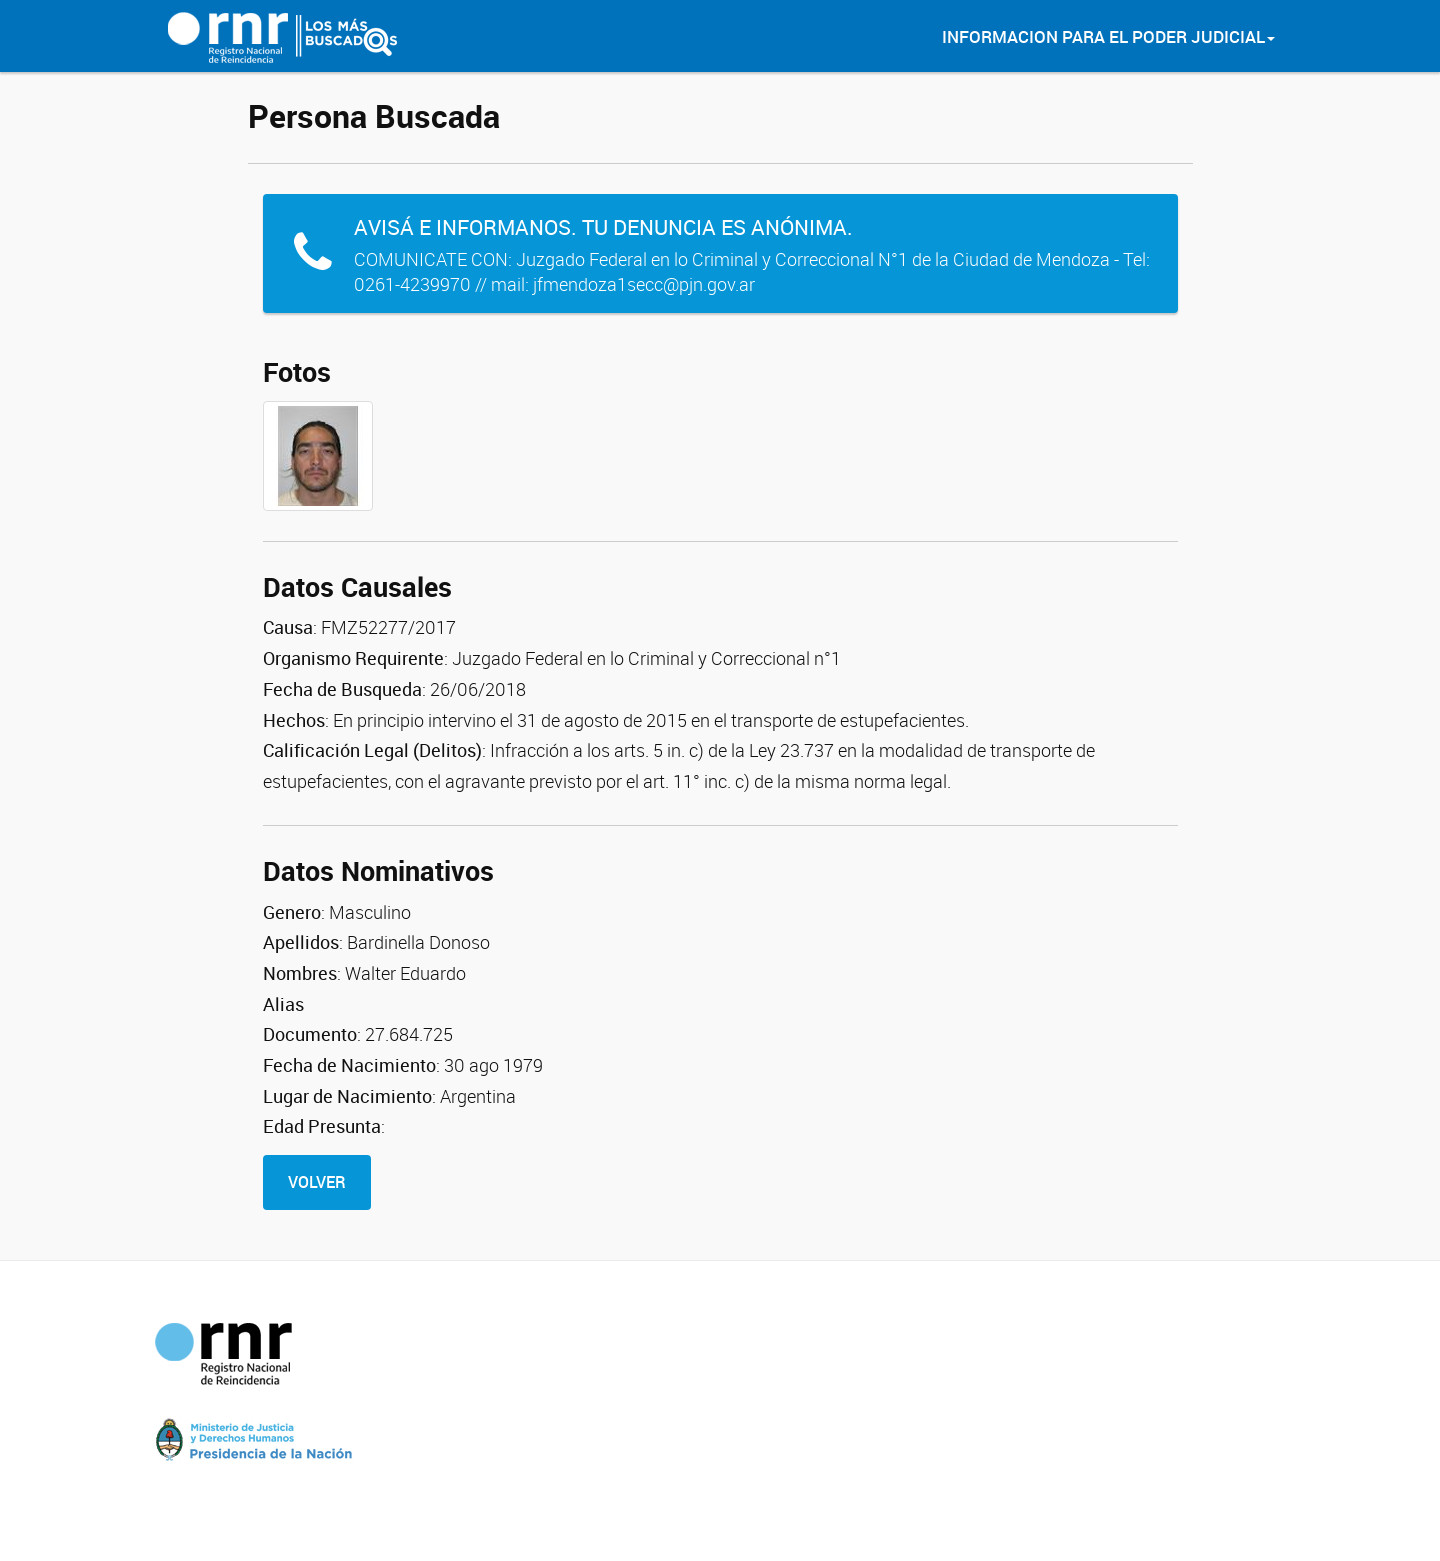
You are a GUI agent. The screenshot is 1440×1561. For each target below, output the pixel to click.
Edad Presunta (322, 1126)
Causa (288, 627)
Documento (310, 1034)
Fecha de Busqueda (342, 689)
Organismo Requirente (353, 658)
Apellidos (301, 942)
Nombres (300, 973)
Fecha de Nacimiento (349, 1065)
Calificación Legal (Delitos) (372, 750)
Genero (292, 912)
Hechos (294, 720)
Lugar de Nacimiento (347, 1096)
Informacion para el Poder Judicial (1108, 36)
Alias (283, 1004)
